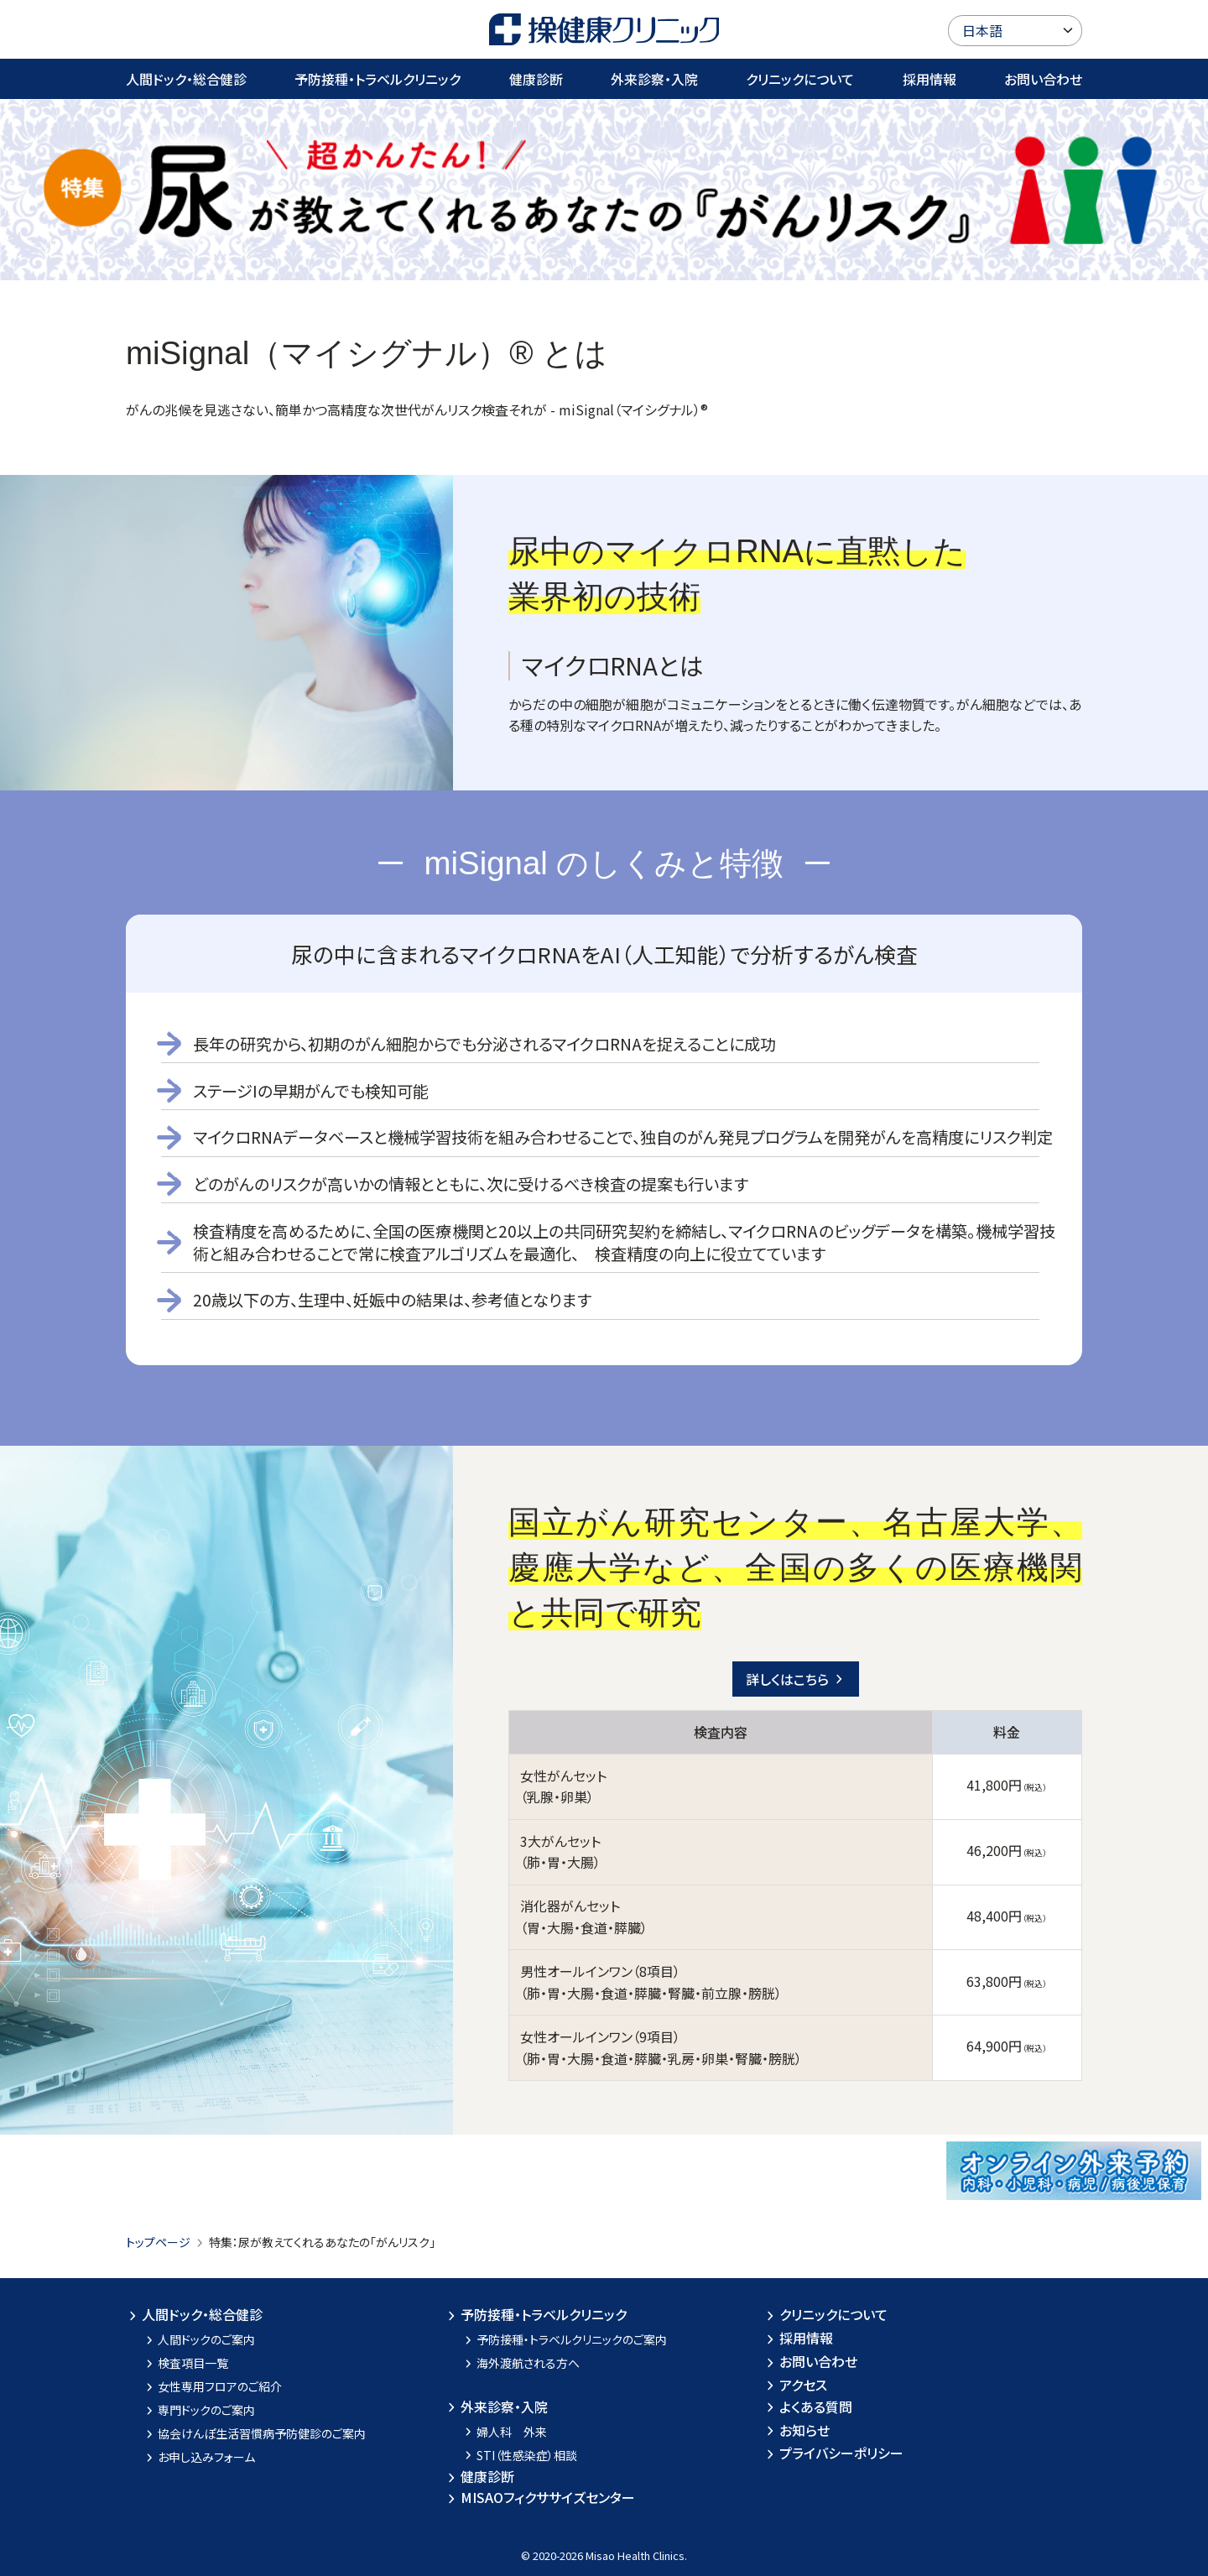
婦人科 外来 (504, 2431)
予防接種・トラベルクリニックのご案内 (564, 2339)
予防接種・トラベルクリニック (377, 79)
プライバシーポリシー (833, 2453)
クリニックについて (800, 79)
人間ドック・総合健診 (186, 79)
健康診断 (536, 79)
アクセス (795, 2385)
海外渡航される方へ (521, 2362)
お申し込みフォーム (199, 2456)
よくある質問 (807, 2406)
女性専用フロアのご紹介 (212, 2386)
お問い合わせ (1043, 79)
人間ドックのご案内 (199, 2339)
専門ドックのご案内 (199, 2409)
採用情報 (929, 79)
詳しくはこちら (796, 1679)
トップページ (158, 2242)
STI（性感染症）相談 (519, 2455)
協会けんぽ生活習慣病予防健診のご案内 (254, 2433)
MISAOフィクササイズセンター (540, 2497)
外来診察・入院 (654, 79)
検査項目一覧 (185, 2362)
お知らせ (796, 2430)
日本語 (982, 30)
